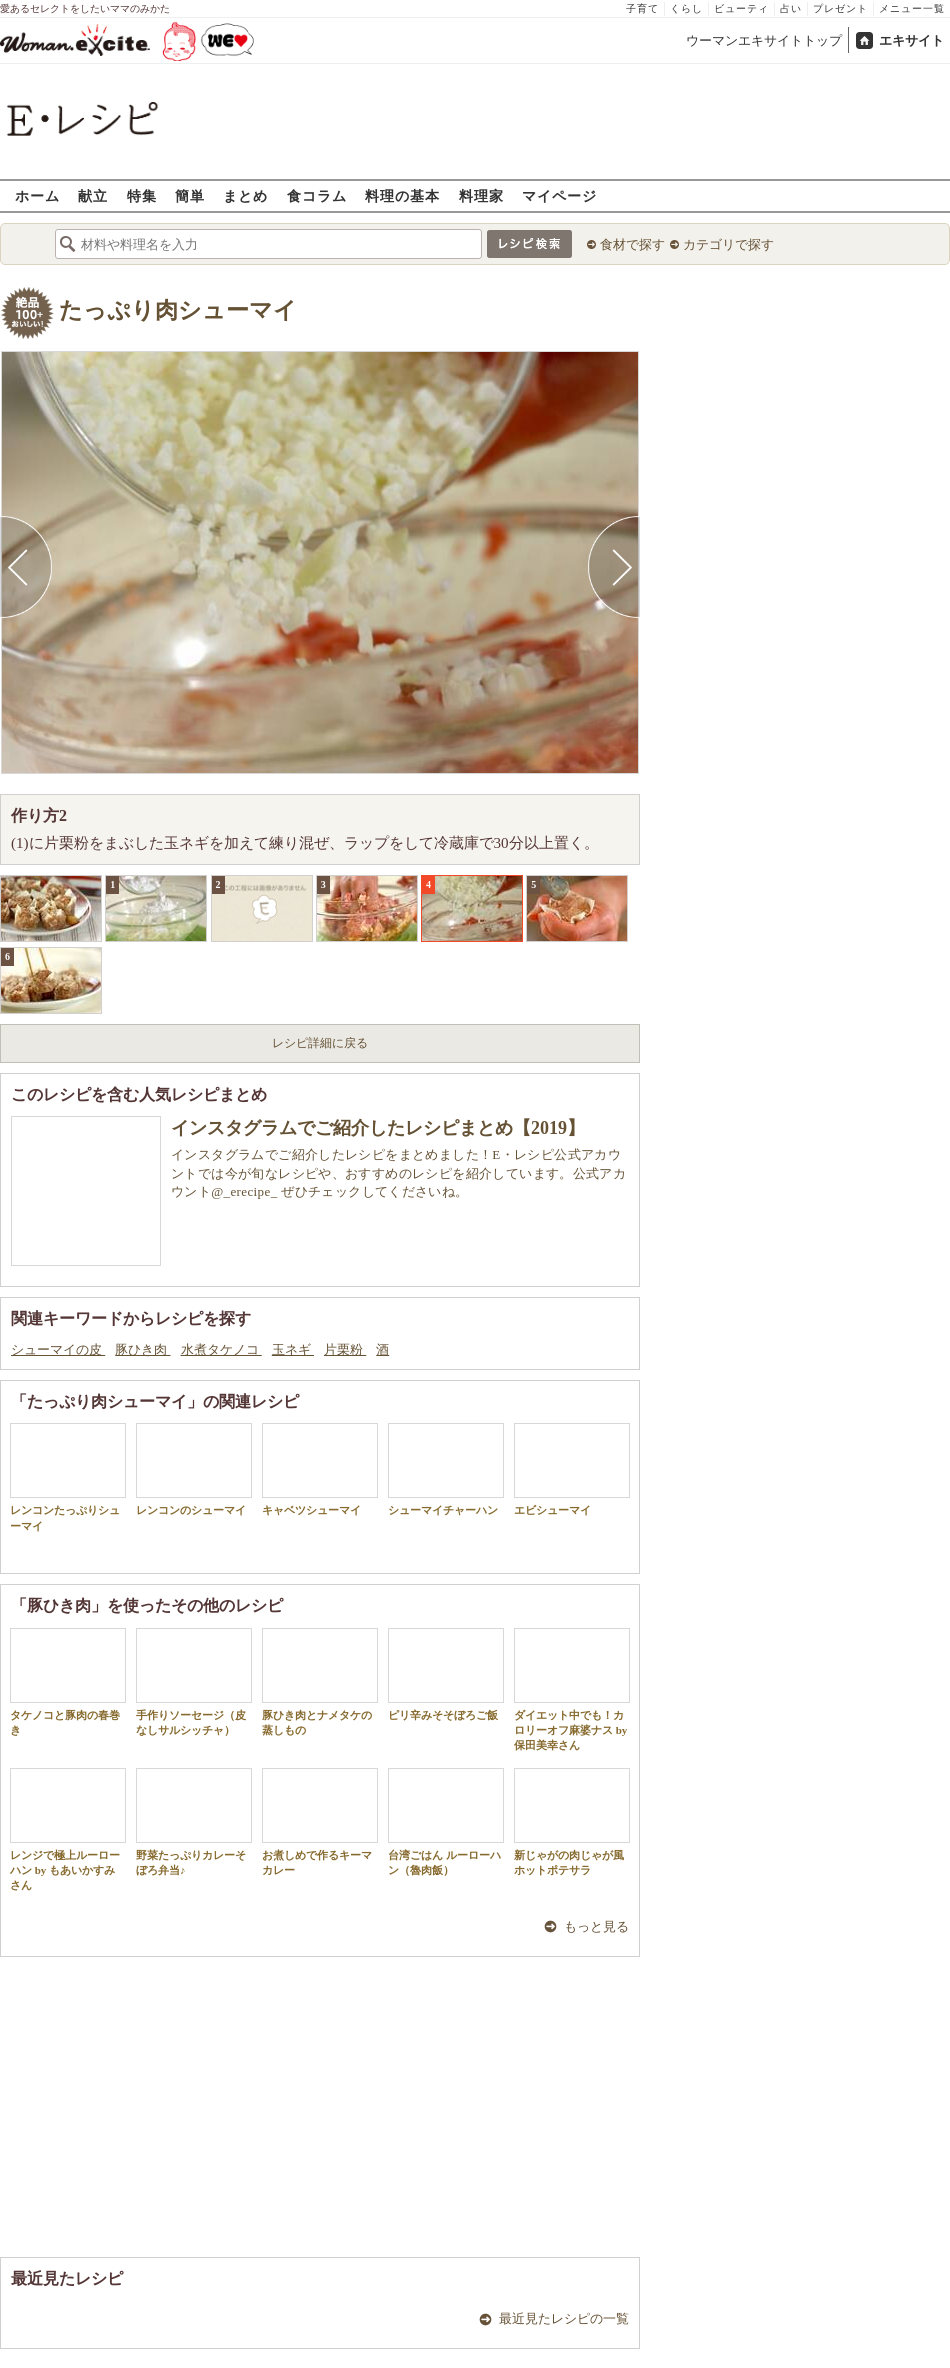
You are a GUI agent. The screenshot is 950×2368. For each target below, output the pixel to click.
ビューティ (741, 8)
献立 (93, 195)
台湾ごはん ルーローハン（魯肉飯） (446, 1822)
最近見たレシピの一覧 (564, 2318)
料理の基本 (402, 195)
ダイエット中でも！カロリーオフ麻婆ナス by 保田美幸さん (572, 1690)
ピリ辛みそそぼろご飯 (446, 1674)
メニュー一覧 (912, 8)
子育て (642, 8)
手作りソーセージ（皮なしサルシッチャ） (194, 1682)
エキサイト (911, 40)
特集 (142, 195)
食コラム (317, 195)
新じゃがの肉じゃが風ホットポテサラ (572, 1822)
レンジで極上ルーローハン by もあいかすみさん (68, 1830)
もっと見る (596, 1926)
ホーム (37, 195)
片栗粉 (345, 1349)
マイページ (559, 195)
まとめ (245, 195)
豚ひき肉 (142, 1349)
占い (791, 8)
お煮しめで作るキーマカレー (320, 1822)
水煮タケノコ (221, 1349)
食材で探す (632, 244)
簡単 (190, 195)
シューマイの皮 (58, 1349)
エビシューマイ (572, 1469)
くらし (686, 8)
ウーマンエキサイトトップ (764, 40)
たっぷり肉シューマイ (178, 310)
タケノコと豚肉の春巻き (68, 1682)
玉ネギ (293, 1349)
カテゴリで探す (728, 244)
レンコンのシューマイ (194, 1469)
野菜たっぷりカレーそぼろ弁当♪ (194, 1822)
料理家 (481, 195)
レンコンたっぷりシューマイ (68, 1477)
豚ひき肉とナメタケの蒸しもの (320, 1682)
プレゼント (840, 8)
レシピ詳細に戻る (320, 1043)
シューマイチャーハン (446, 1469)
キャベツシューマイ (320, 1469)
